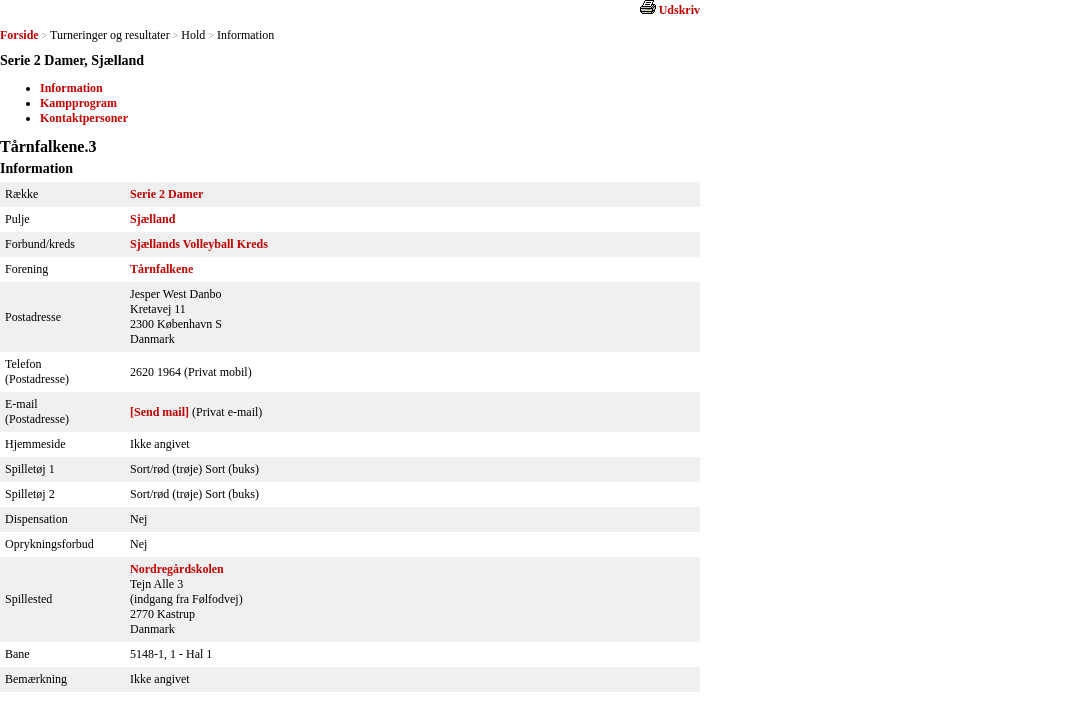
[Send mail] (159, 412)
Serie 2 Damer (166, 194)
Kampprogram (78, 103)
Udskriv (679, 10)
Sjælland (152, 219)
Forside (19, 35)
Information (71, 88)
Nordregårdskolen (177, 569)
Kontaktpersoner (84, 118)
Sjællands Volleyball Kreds (199, 244)
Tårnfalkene (161, 269)
